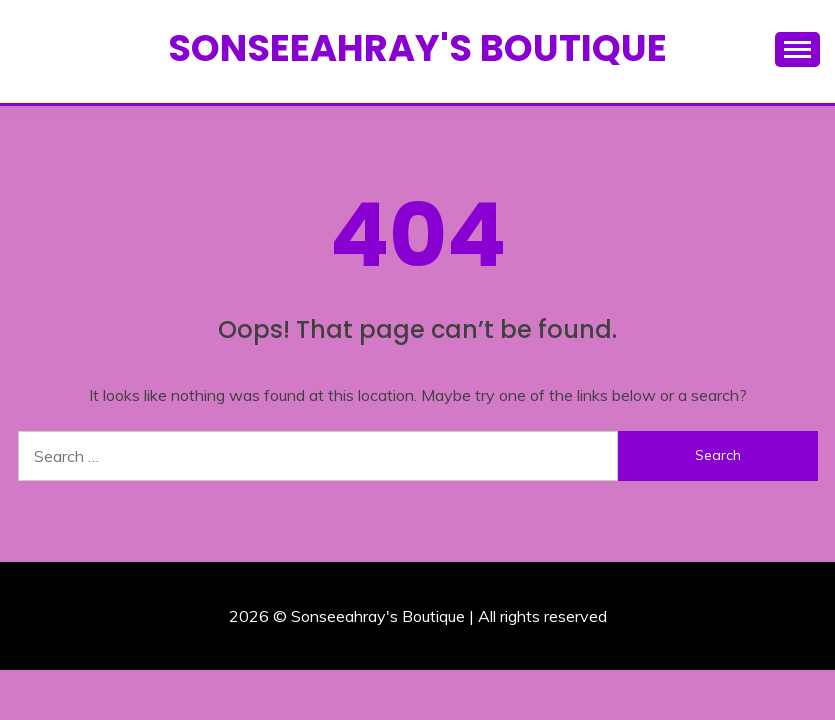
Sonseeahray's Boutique (417, 48)
